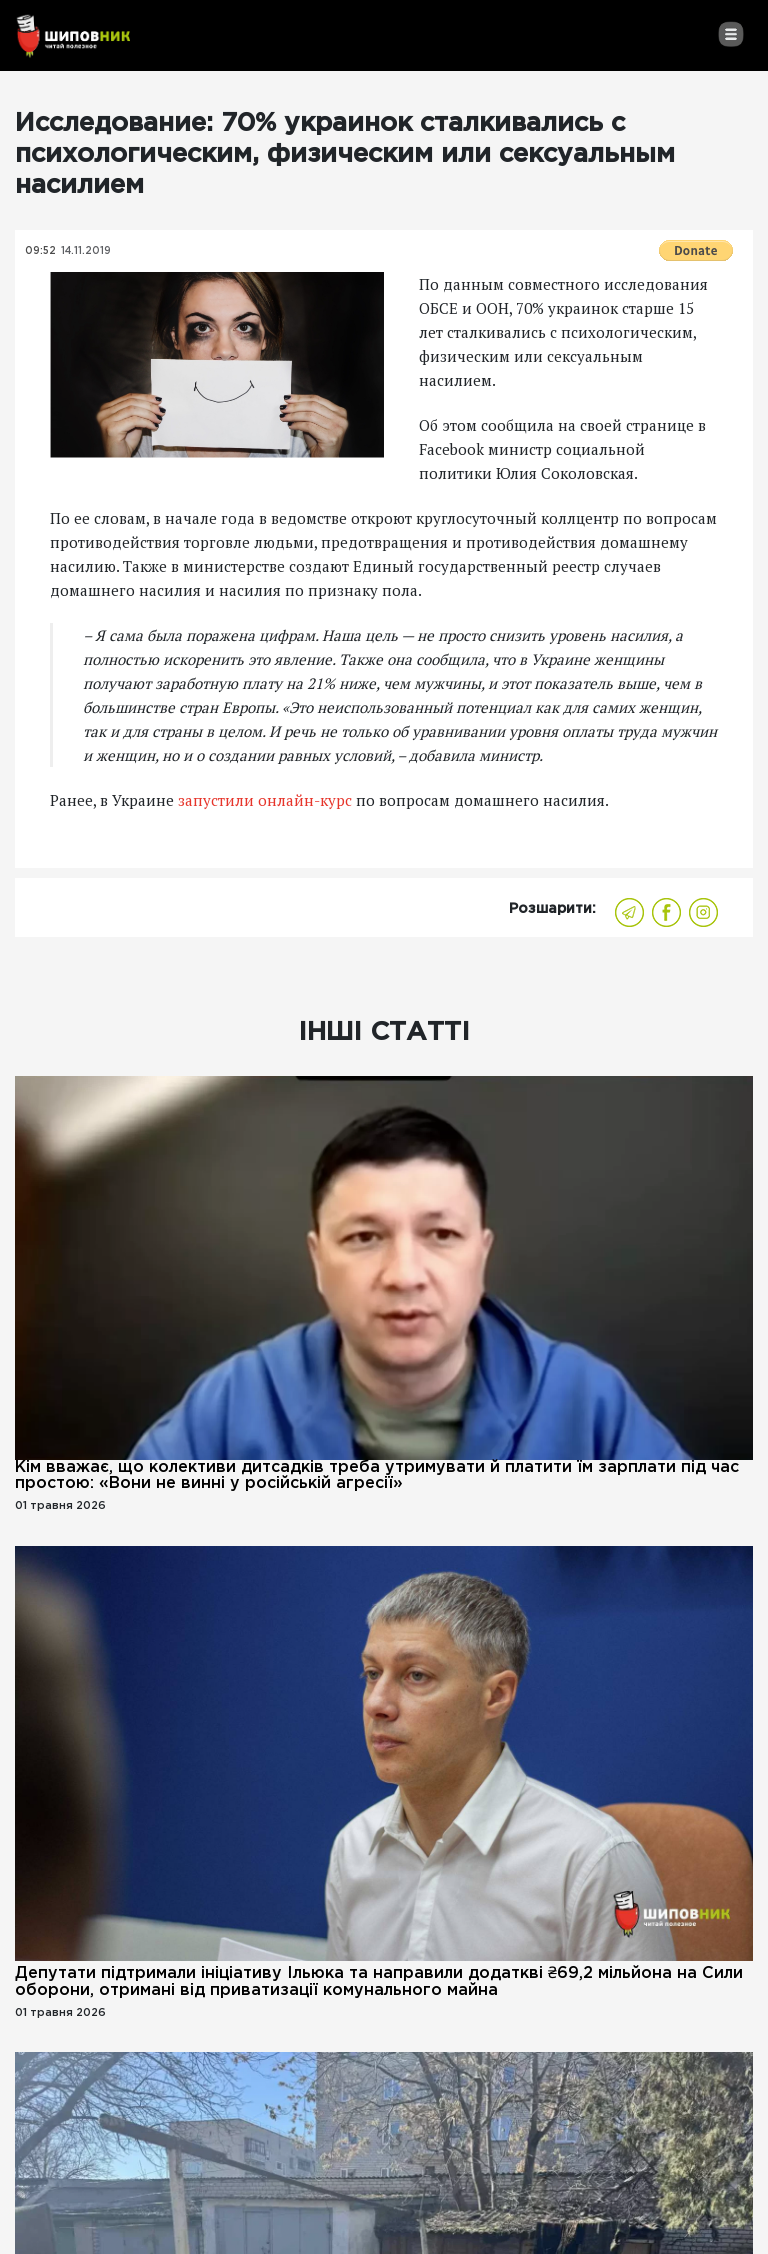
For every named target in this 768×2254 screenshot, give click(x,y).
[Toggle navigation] (730, 34)
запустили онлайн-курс (265, 800)
